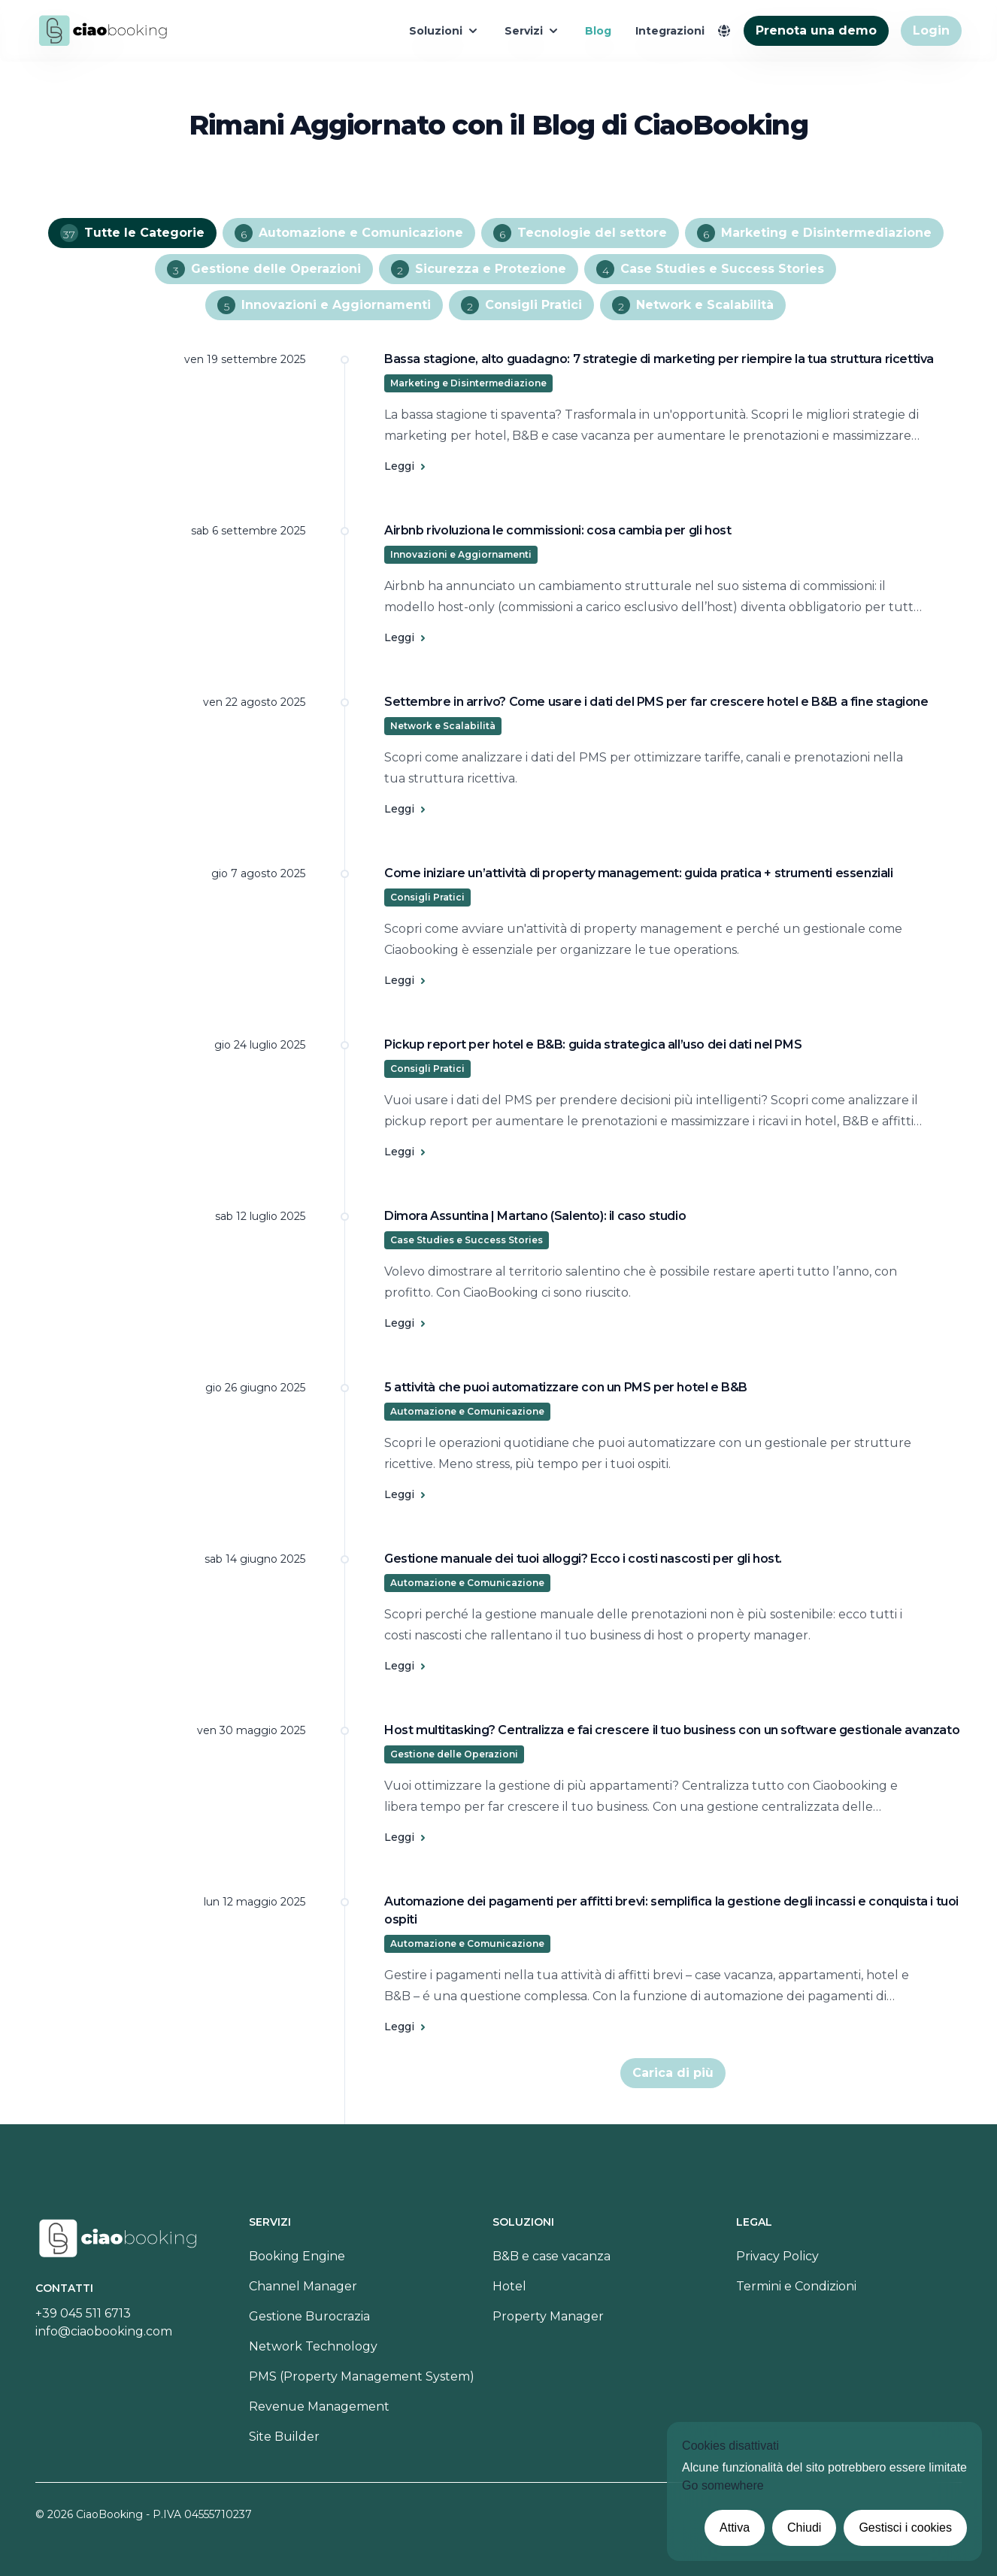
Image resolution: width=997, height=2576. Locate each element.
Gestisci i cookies (905, 2527)
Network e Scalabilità (693, 305)
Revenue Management (319, 2406)
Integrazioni (670, 31)
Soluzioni (444, 30)
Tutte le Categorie (132, 233)
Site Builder (284, 2436)
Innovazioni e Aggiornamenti (324, 305)
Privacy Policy (777, 2256)
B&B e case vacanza (551, 2256)
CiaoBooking (109, 2514)
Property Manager (548, 2316)
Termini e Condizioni (796, 2286)
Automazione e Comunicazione (349, 233)
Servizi (533, 30)
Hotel (509, 2286)
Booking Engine (297, 2256)
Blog (598, 31)
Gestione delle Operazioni (264, 269)
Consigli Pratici (521, 305)
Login (931, 30)
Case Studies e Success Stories (710, 269)
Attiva (735, 2527)
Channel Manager (303, 2286)
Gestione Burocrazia (309, 2316)
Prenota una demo (816, 30)
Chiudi (804, 2527)
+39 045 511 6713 (83, 2313)
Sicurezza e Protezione (478, 269)
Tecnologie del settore (580, 233)
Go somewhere (723, 2485)
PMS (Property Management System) (361, 2376)
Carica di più (673, 2073)
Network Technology (313, 2346)
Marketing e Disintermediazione (814, 233)
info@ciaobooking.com (103, 2331)
